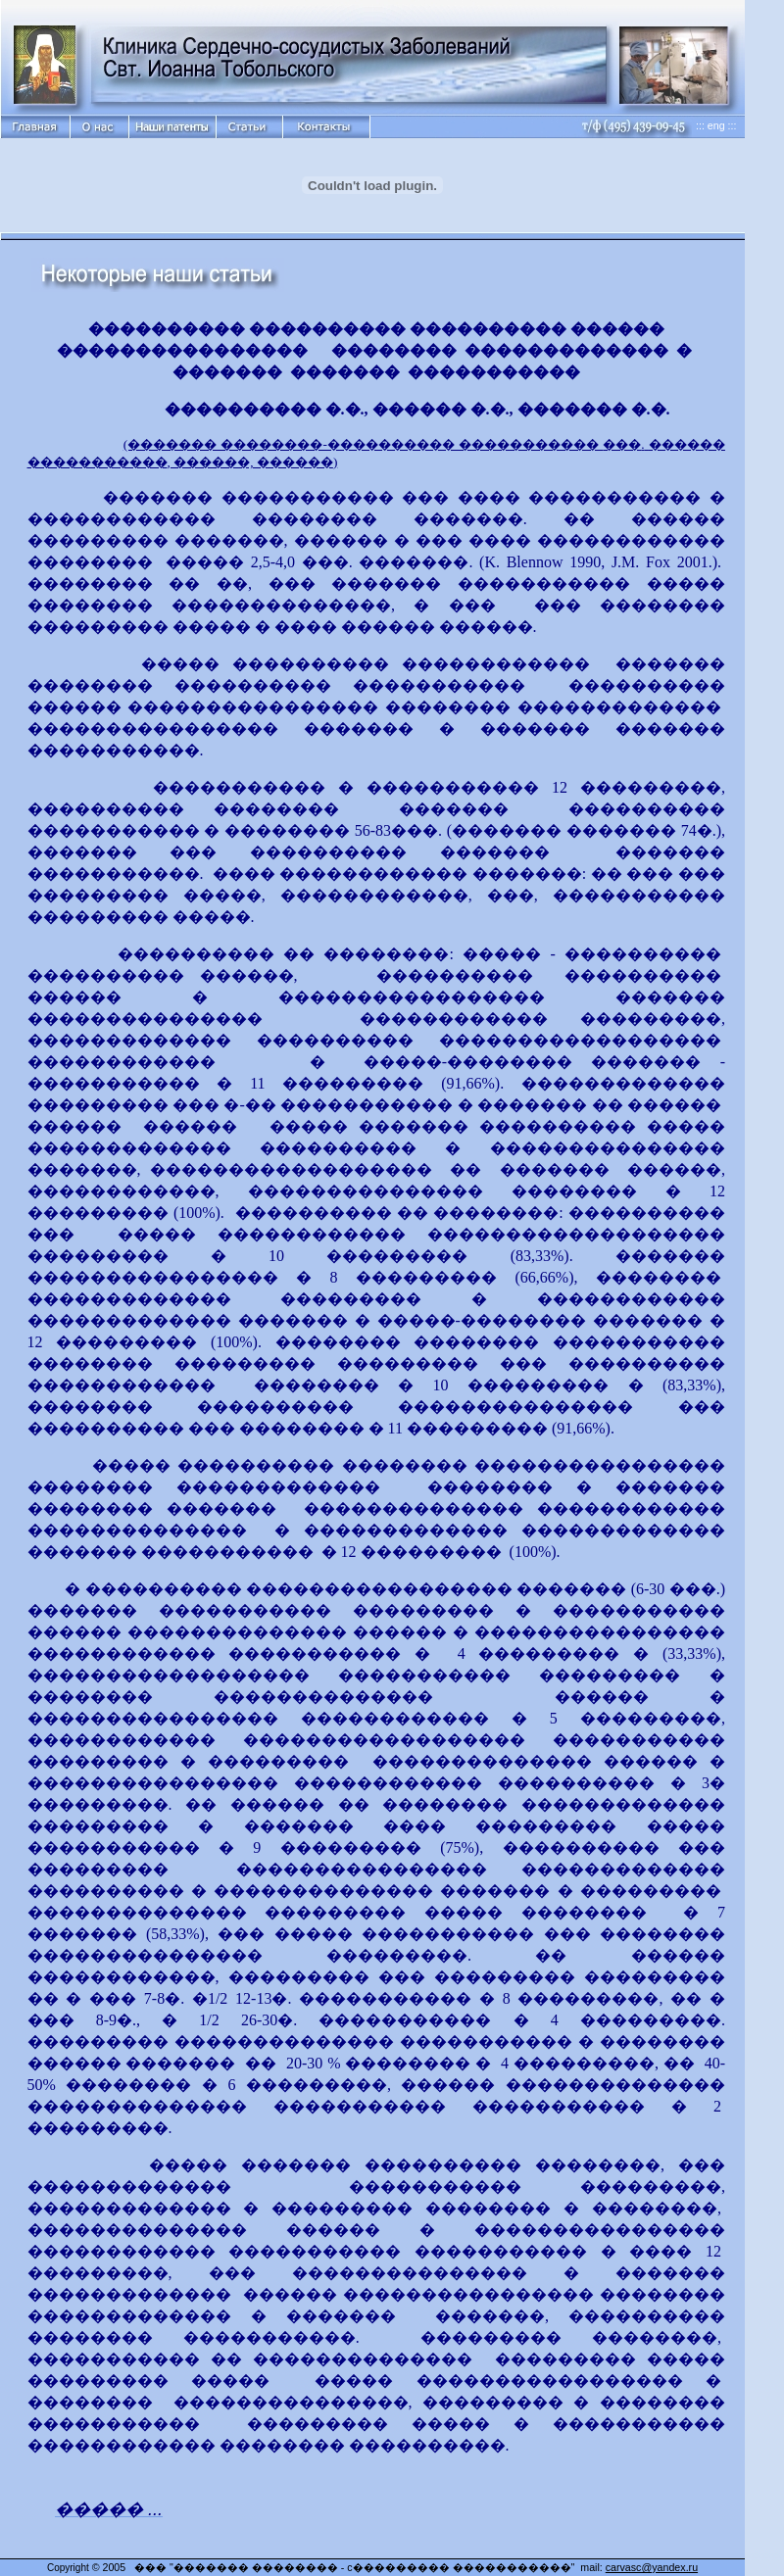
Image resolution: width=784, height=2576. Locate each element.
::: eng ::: (716, 125)
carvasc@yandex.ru (652, 2567)
